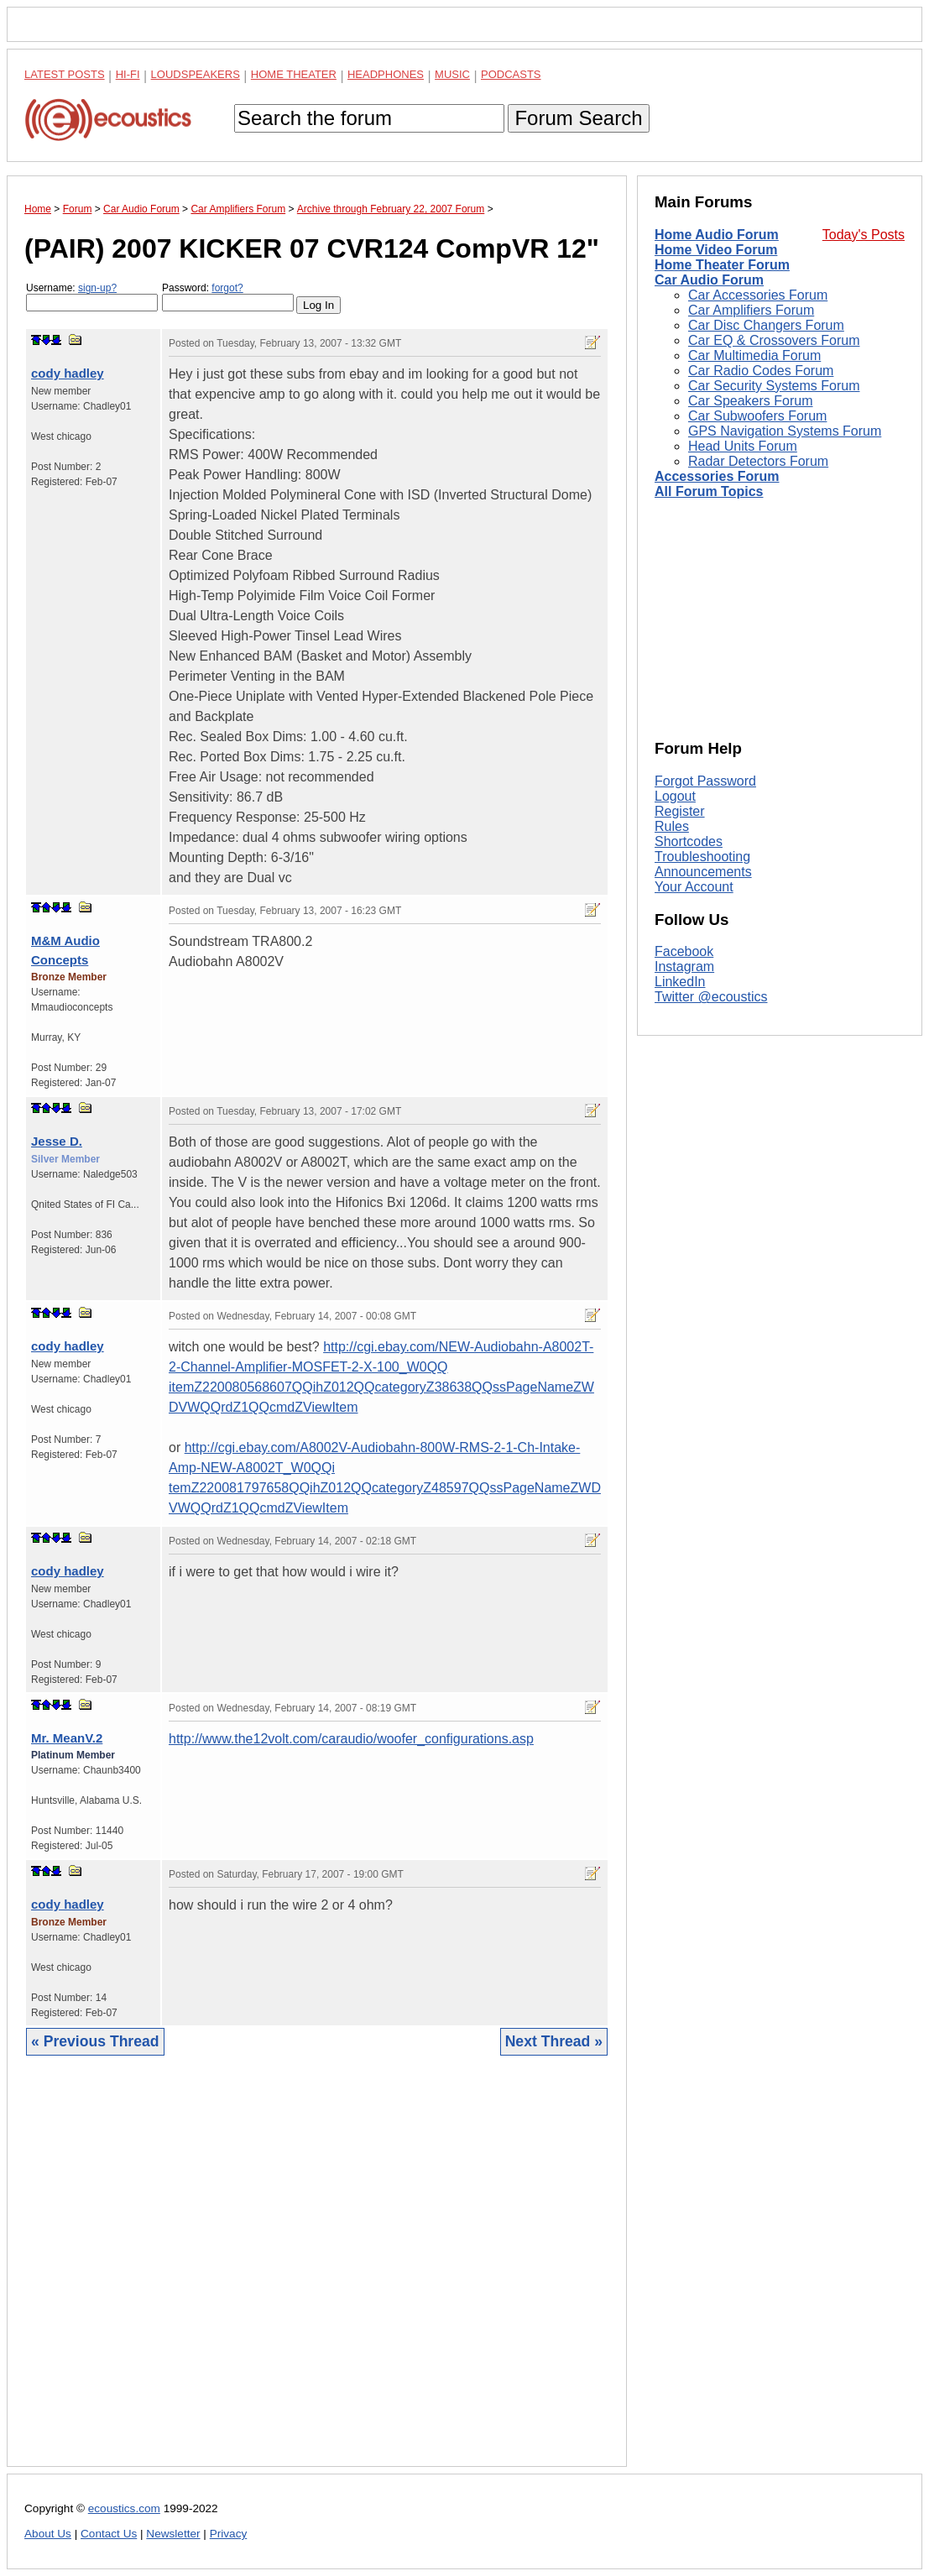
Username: (92, 296)
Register (680, 811)
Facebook (684, 951)
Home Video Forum (716, 250)
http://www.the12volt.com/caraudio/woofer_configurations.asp (351, 1739)
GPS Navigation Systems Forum (784, 431)
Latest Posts (64, 74)
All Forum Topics (709, 491)
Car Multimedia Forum (754, 355)
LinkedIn (680, 981)
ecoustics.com (124, 2508)
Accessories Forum (717, 476)
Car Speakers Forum (750, 401)
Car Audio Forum (709, 280)
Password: (228, 296)
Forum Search (578, 118)
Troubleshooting (702, 856)
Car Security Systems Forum (773, 386)
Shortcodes (689, 841)
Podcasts (511, 74)
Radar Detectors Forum (758, 461)
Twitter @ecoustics (711, 997)
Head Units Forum (742, 446)
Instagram (684, 966)
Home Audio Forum (717, 234)
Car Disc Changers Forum (766, 325)
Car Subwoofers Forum (757, 416)
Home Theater (294, 74)
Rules (672, 826)
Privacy (229, 2533)
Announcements (703, 872)
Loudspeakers (195, 74)
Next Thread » (554, 2041)
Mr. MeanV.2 (66, 1738)
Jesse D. (56, 1141)
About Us (47, 2533)
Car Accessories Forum (757, 295)
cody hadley (67, 373)
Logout (675, 796)
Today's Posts (863, 234)
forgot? (227, 288)
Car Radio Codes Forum (760, 370)
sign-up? (97, 288)
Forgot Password (705, 781)
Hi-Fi (128, 74)
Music (452, 74)
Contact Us (109, 2533)
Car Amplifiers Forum (751, 310)
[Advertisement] (316, 2273)
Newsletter (173, 2533)
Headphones (385, 74)
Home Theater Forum (722, 265)
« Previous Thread (95, 2041)
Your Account (694, 887)
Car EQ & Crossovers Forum (773, 340)
